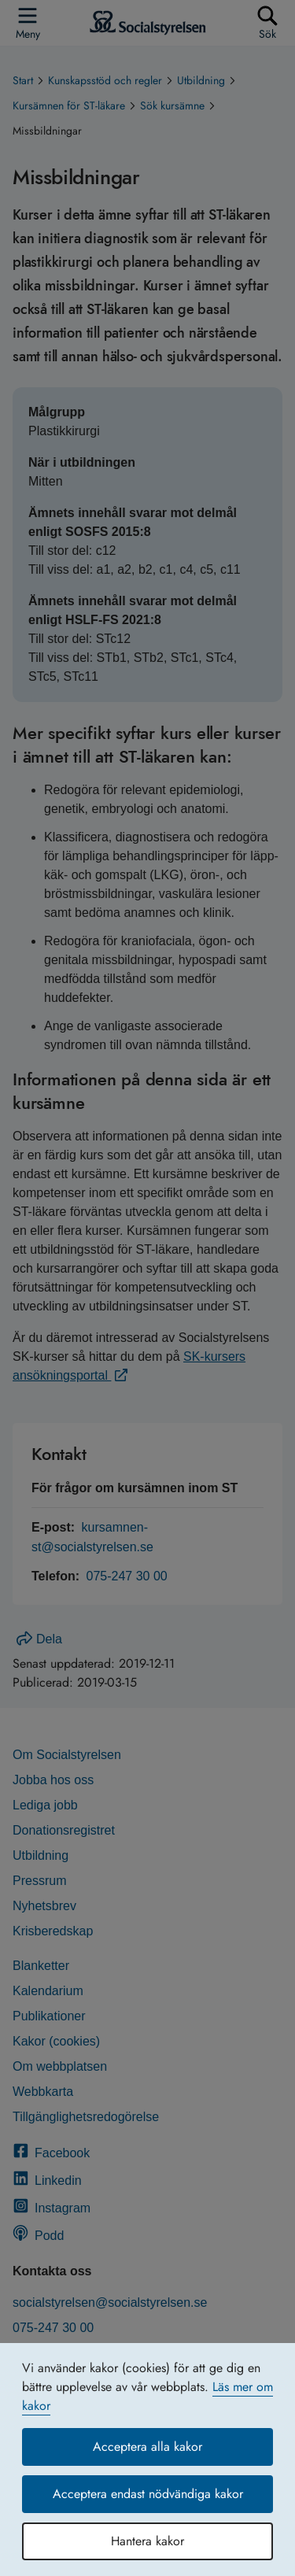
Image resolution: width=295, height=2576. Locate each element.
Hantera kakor (147, 2541)
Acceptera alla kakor (147, 2446)
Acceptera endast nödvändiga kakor (148, 2494)
